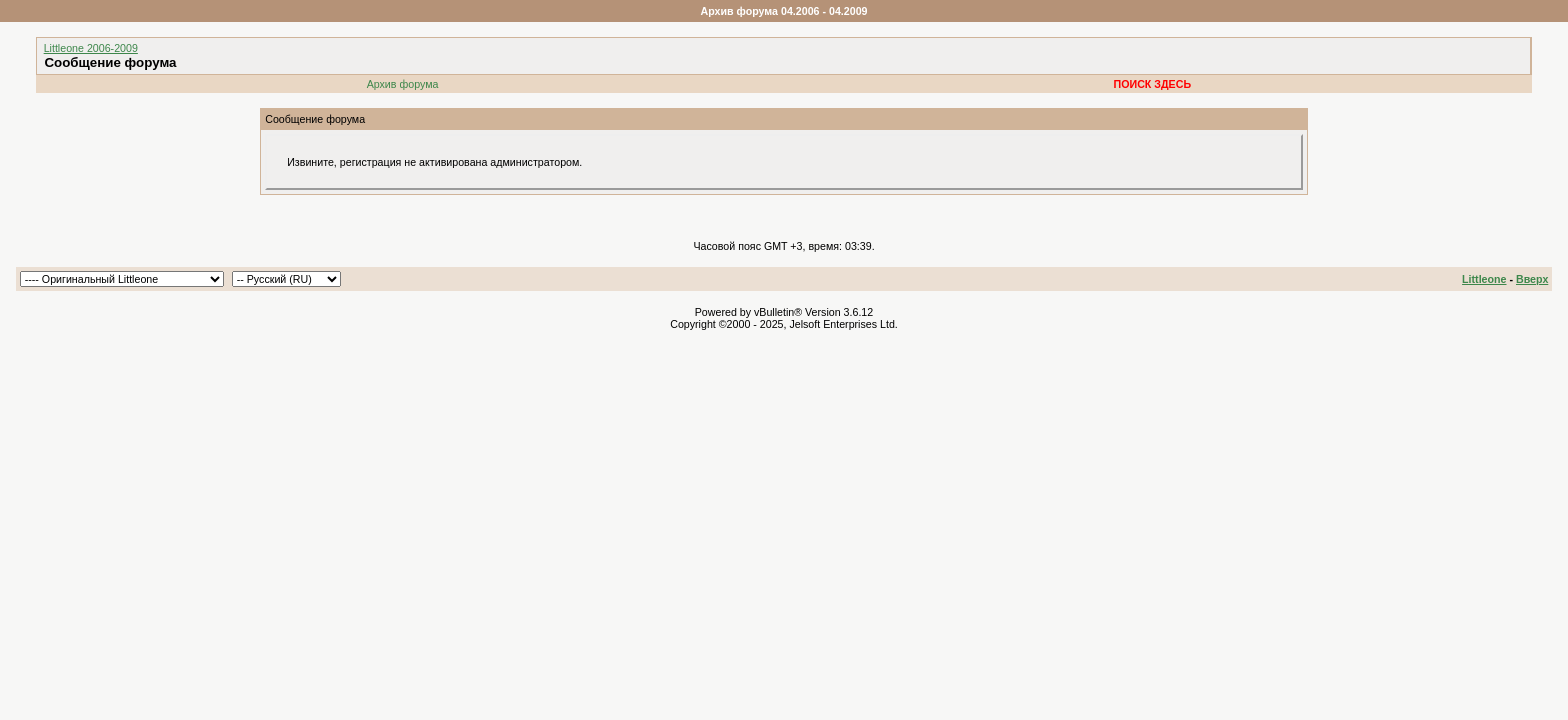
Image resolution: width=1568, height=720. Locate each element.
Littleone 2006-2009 (91, 48)
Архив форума (403, 84)
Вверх (1532, 279)
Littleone (1484, 279)
